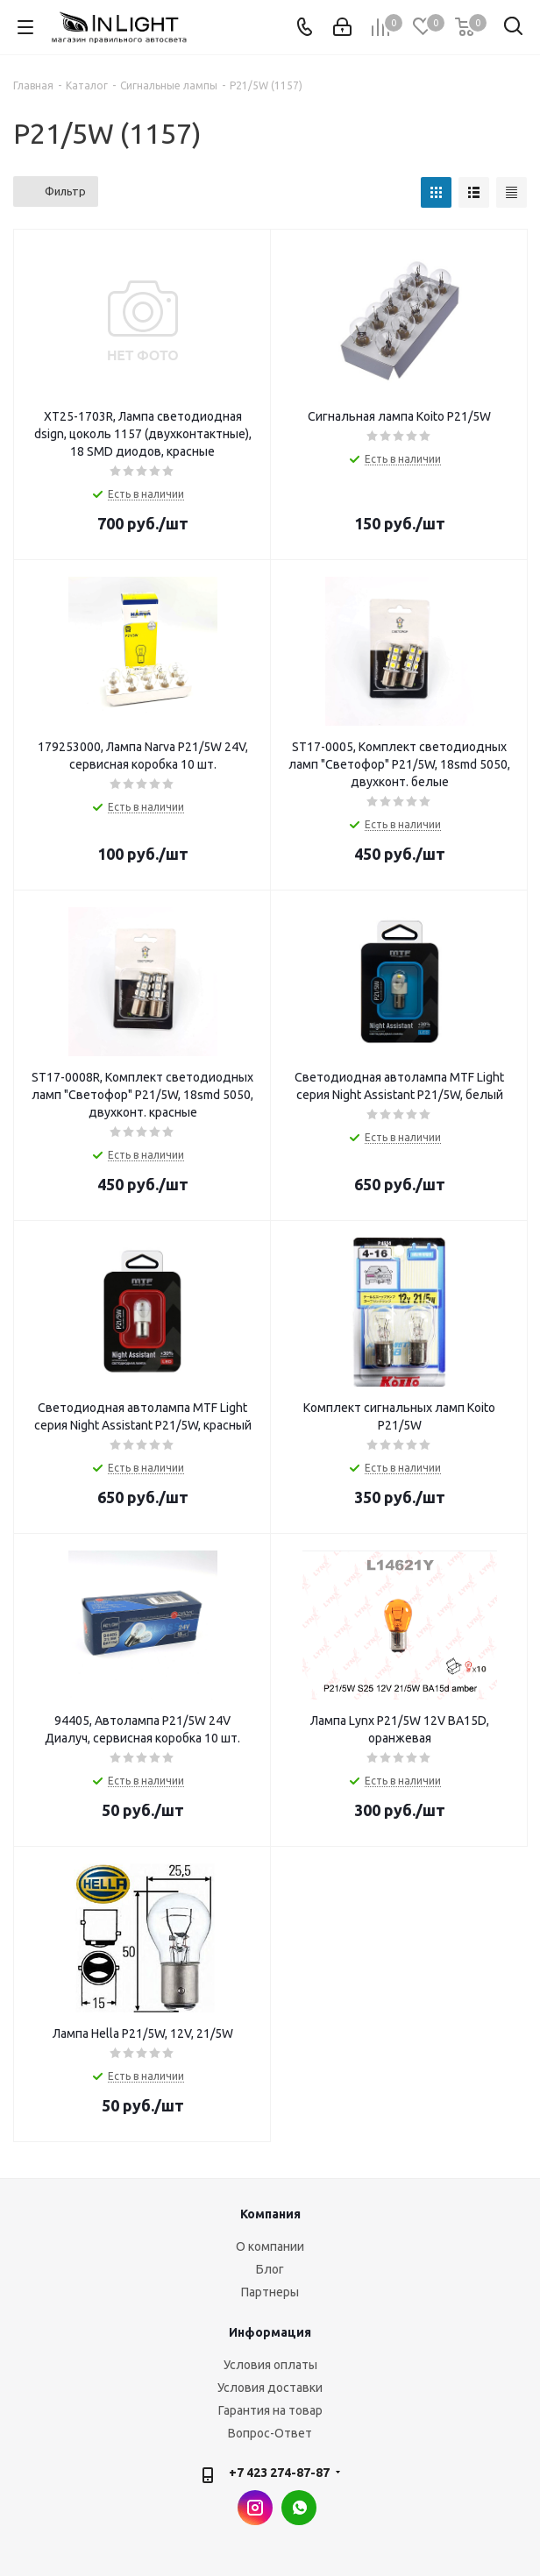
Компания (270, 2214)
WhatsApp (298, 2507)
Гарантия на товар (270, 2410)
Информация (270, 2332)
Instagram (255, 2507)
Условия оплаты (270, 2365)
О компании (270, 2246)
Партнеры (270, 2292)
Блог (270, 2269)
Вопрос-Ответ (270, 2433)
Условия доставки (270, 2388)
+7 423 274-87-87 (279, 2473)
